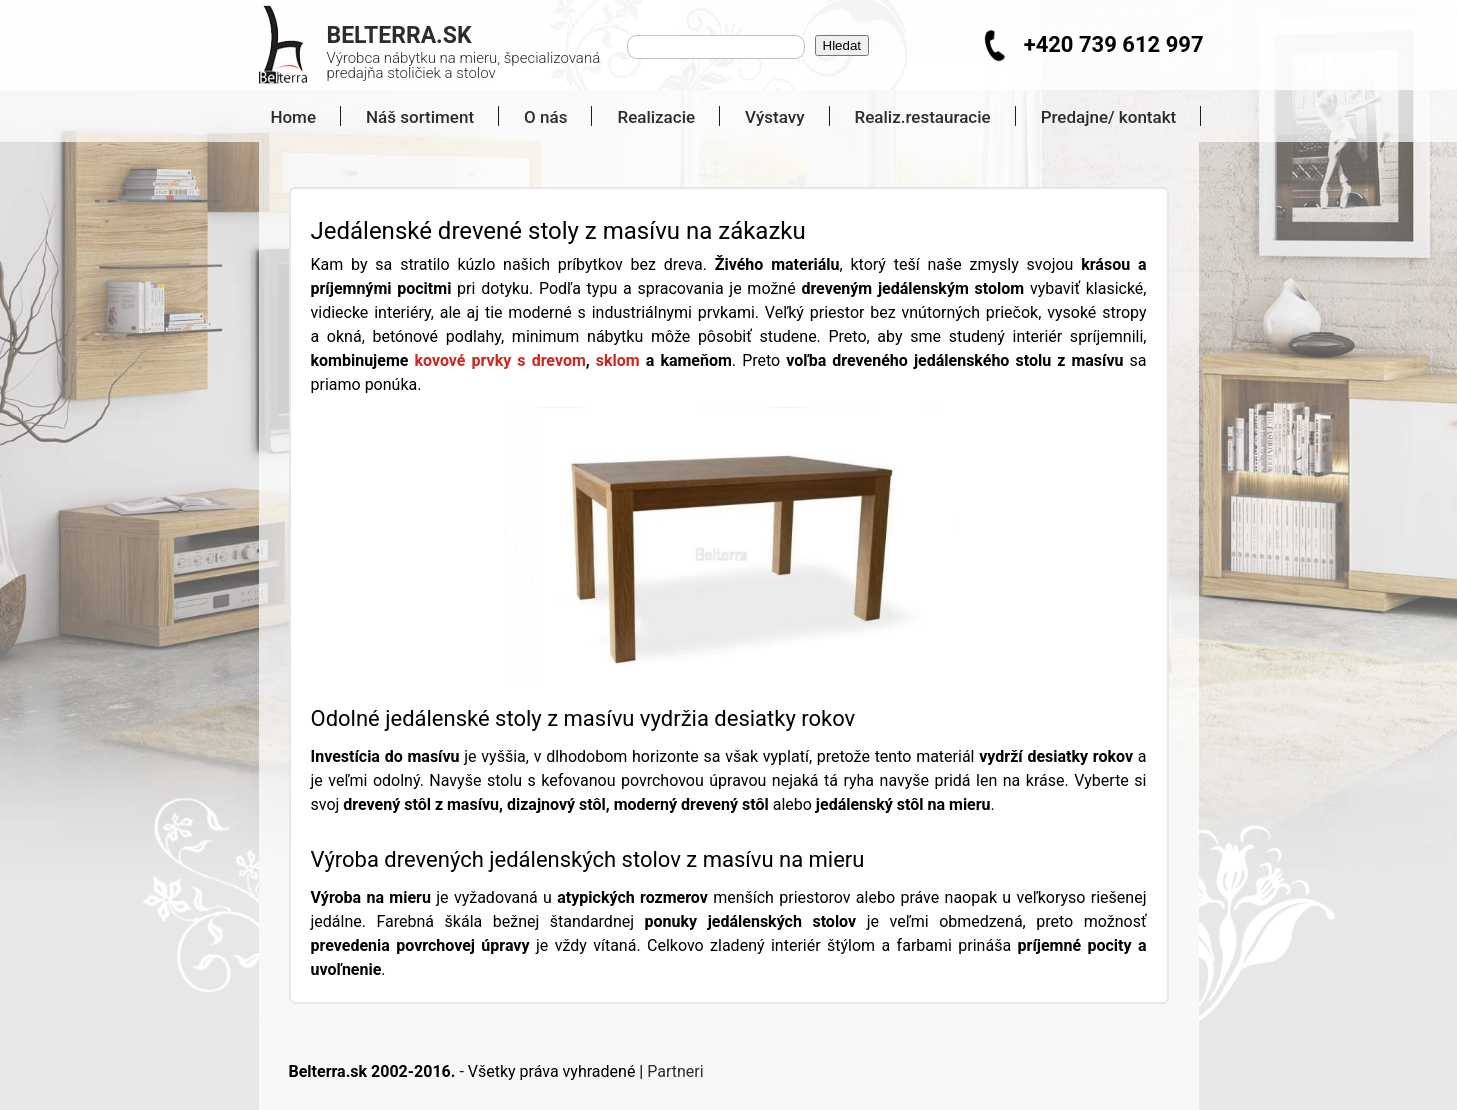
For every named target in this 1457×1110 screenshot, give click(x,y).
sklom (618, 360)
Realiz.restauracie (923, 117)
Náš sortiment (420, 117)
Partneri (675, 1071)
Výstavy (774, 117)
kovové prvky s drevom (499, 360)
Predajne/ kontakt (1109, 117)
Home (285, 117)
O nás (545, 117)
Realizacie (656, 117)
